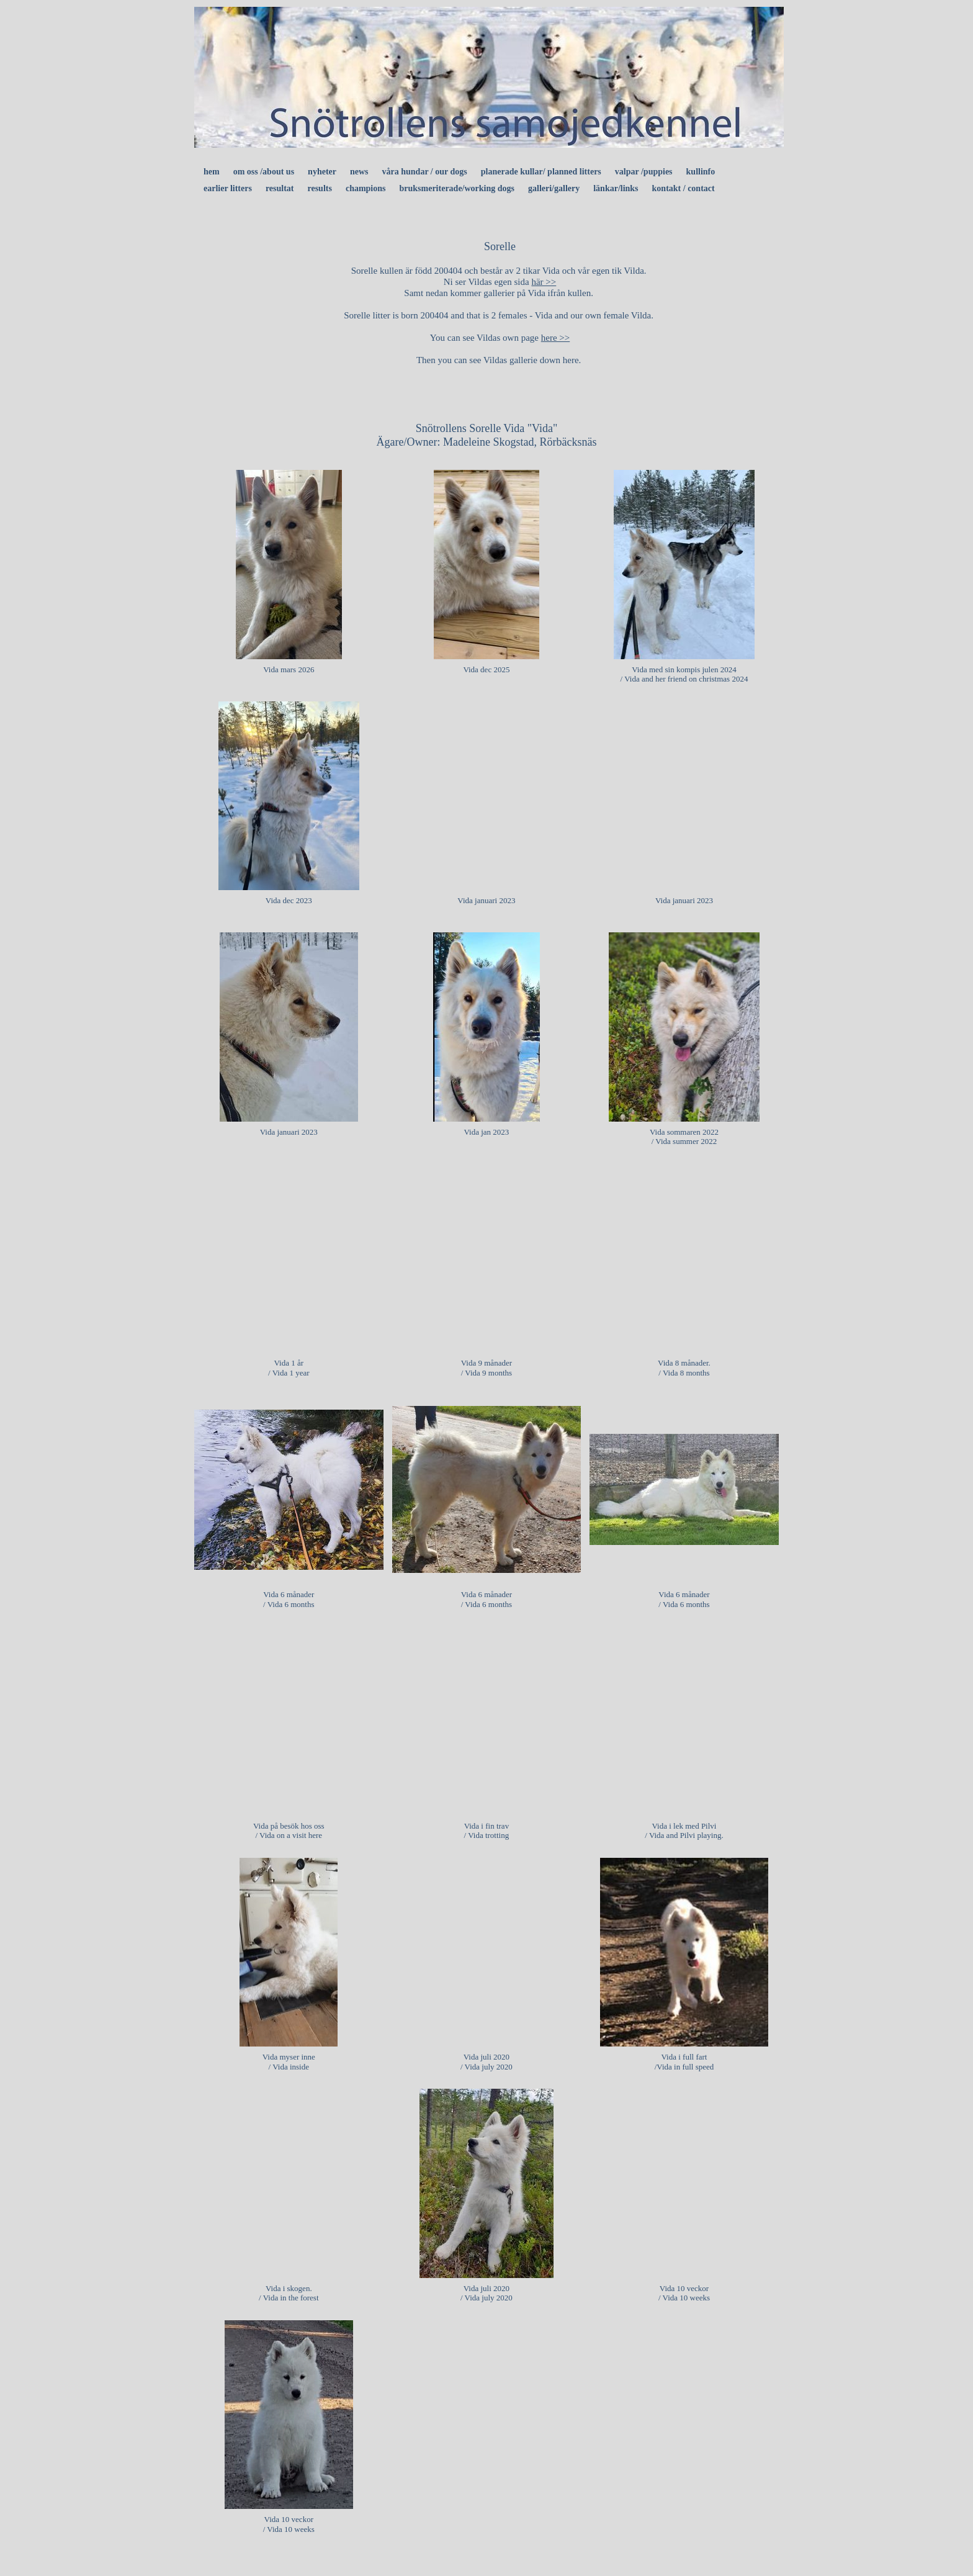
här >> (543, 282)
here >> (555, 338)
